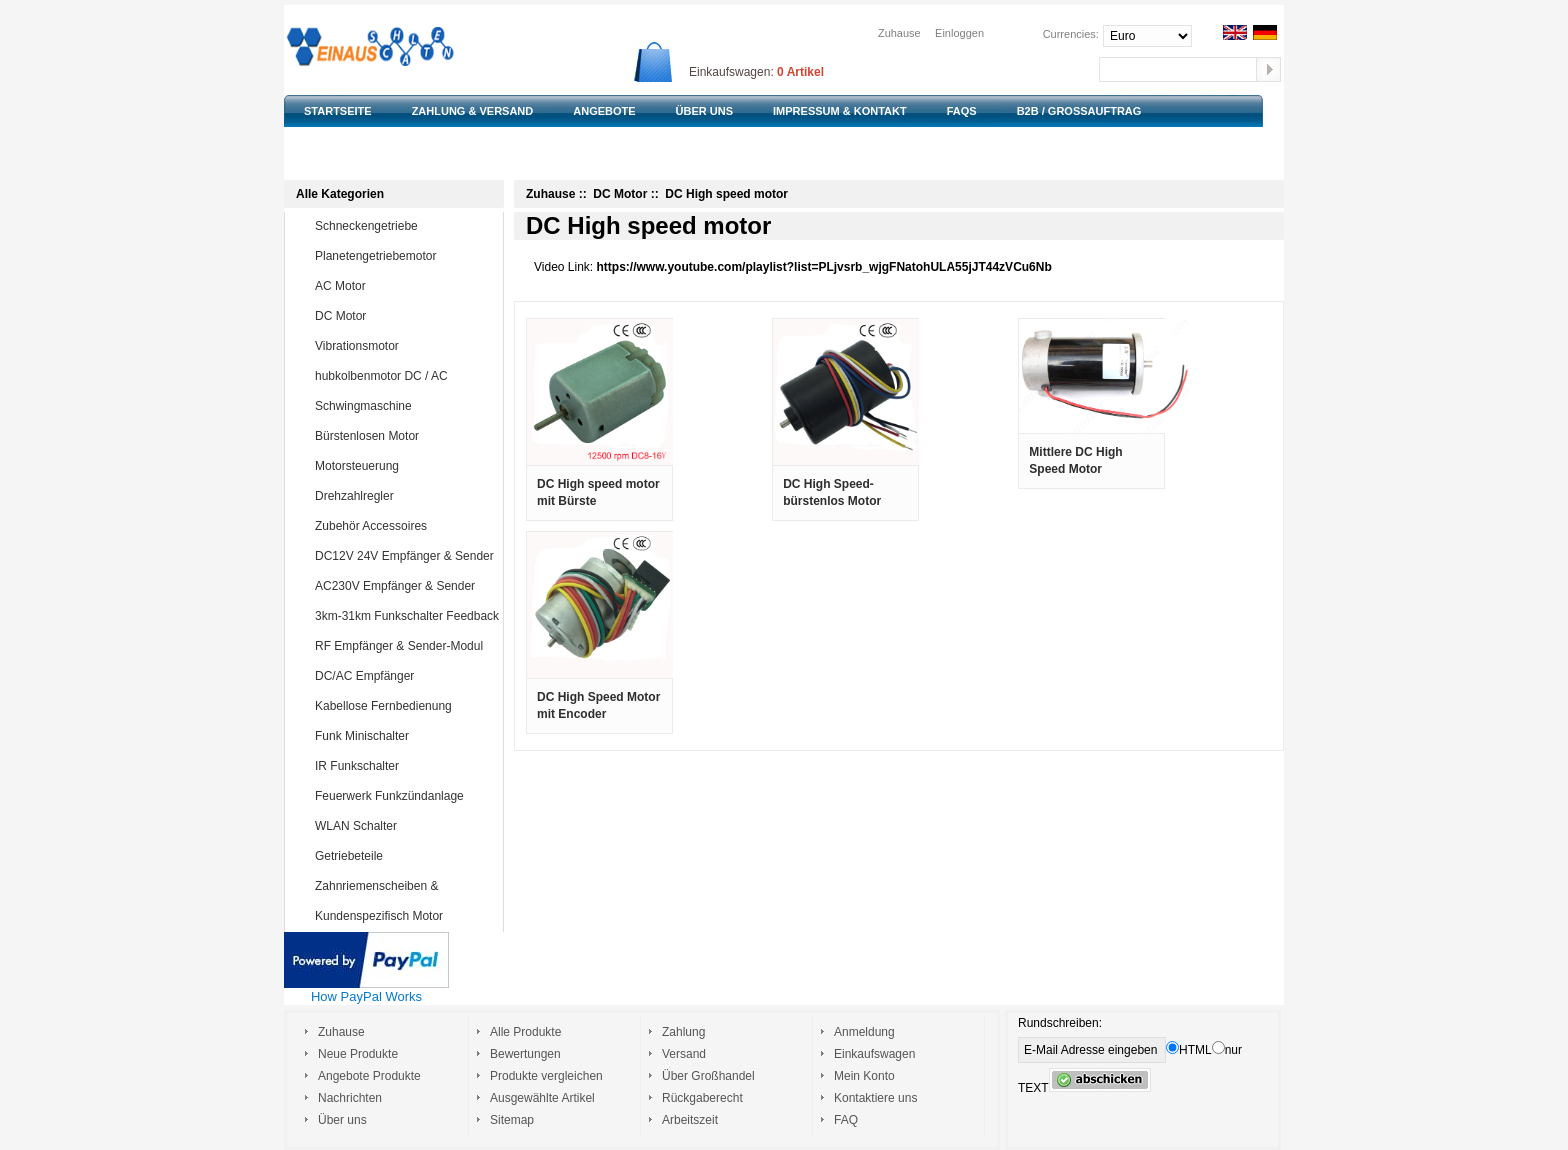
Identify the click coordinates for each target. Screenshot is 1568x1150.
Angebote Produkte (369, 1076)
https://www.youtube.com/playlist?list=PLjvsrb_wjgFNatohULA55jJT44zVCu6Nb (824, 267)
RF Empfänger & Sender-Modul (405, 646)
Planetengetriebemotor (405, 256)
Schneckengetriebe (405, 226)
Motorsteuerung (405, 466)
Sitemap (512, 1120)
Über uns (342, 1120)
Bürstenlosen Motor (405, 436)
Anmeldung (864, 1032)
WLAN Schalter (405, 826)
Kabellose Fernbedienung (405, 706)
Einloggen (959, 33)
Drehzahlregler (405, 496)
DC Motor (405, 316)
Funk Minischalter (405, 736)
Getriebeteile (405, 856)
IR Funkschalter (405, 766)
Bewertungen (525, 1054)
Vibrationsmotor (405, 346)
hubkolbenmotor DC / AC (405, 376)
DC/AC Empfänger (405, 676)
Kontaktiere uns (875, 1098)
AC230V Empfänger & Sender (405, 586)
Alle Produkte (525, 1032)
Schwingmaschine (405, 406)
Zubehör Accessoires (405, 526)
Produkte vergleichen (546, 1076)
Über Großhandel (708, 1076)
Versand (684, 1054)
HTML (1189, 1050)
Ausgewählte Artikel (542, 1098)
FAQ (846, 1120)
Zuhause (899, 33)
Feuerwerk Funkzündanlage (405, 796)
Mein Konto (864, 1076)
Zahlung (683, 1032)
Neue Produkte (358, 1054)
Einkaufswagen (874, 1054)
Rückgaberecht (702, 1098)
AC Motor (405, 286)
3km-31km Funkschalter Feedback (407, 616)
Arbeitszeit (690, 1120)
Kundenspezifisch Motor (405, 916)
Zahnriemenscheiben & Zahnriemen (390, 900)
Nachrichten (350, 1098)
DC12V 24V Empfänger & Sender (405, 556)
